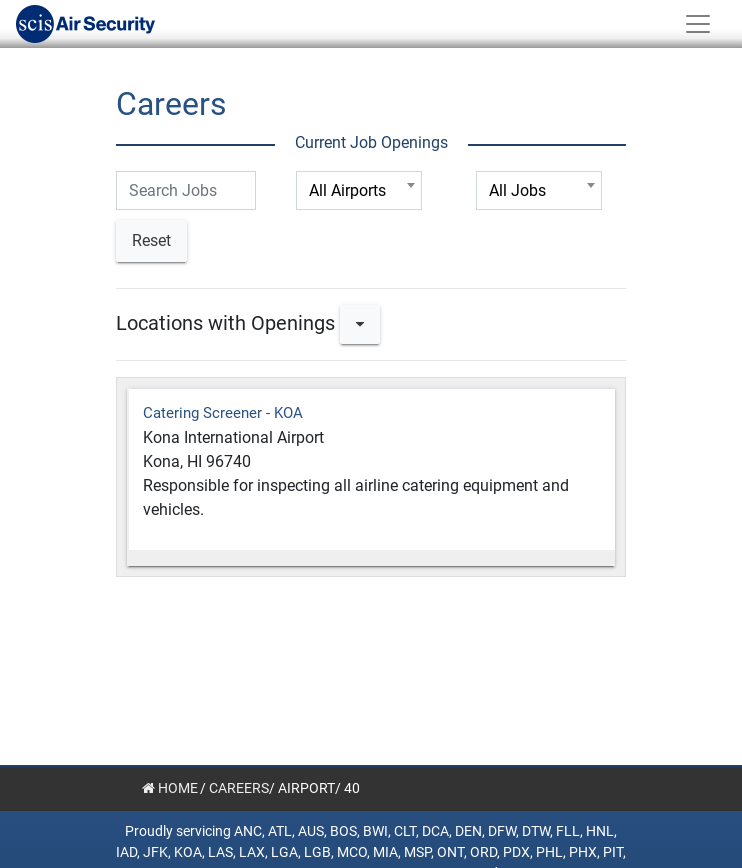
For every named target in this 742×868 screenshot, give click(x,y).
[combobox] (359, 190)
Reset (151, 240)
